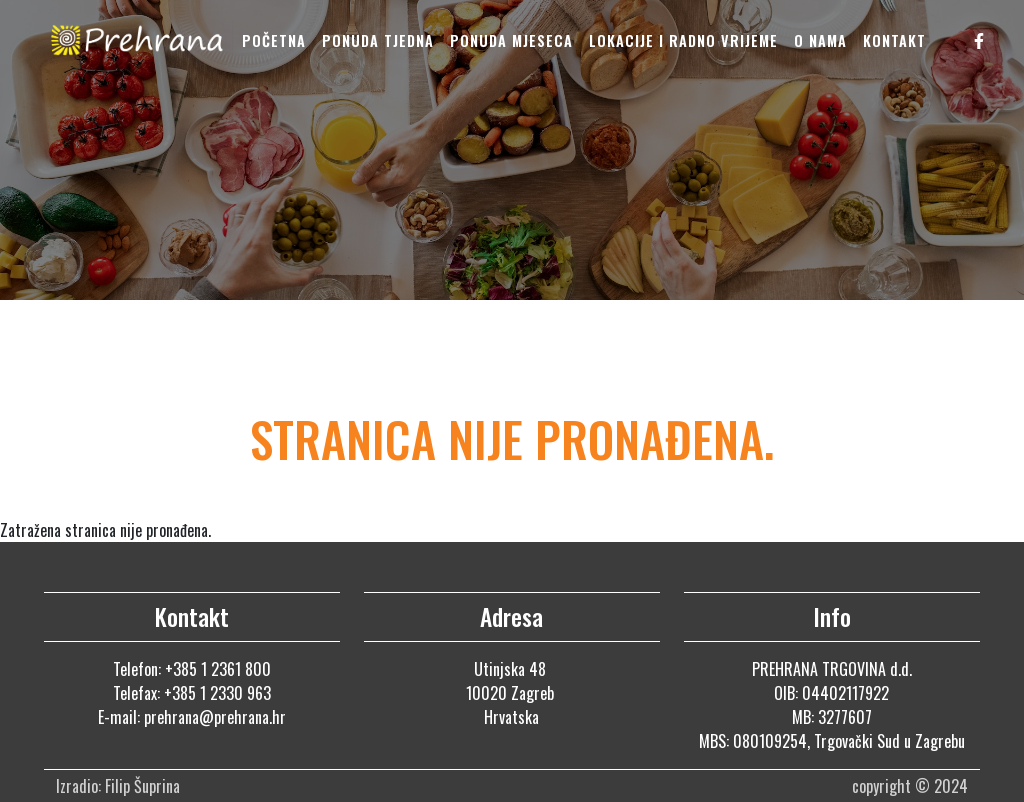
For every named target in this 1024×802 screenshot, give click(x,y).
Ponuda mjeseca (511, 40)
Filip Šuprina (144, 786)
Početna (274, 40)
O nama (820, 40)
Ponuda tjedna (378, 40)
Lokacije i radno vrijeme (683, 40)
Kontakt (894, 40)
